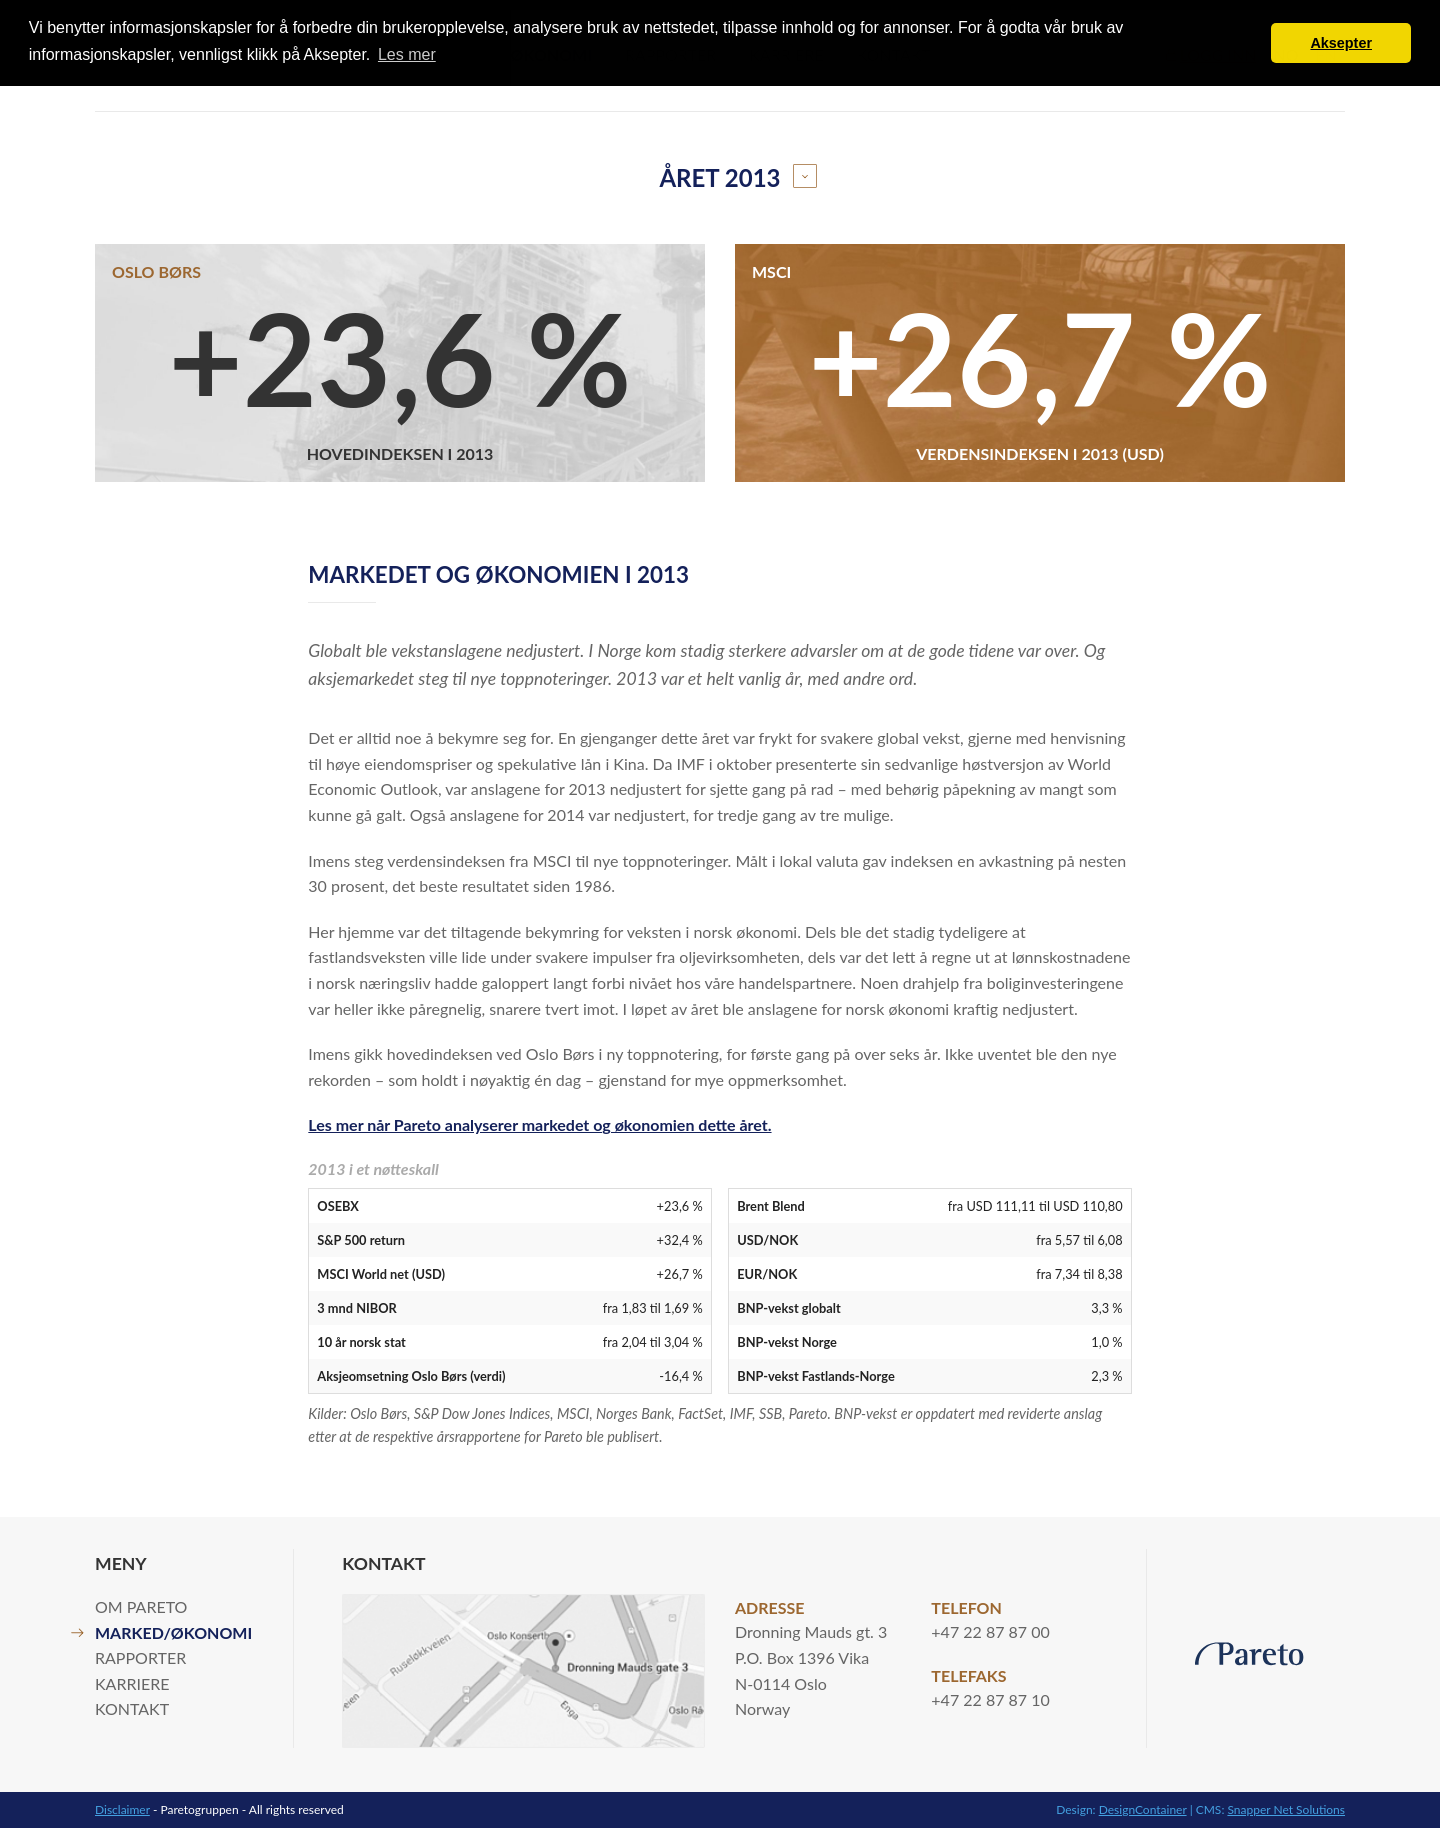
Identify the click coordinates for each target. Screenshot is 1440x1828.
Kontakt (132, 1708)
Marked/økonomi (173, 1632)
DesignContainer (1143, 1809)
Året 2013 (719, 177)
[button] (1250, 43)
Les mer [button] (407, 54)
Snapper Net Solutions (1286, 1809)
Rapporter (140, 1657)
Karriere (132, 1683)
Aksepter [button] (1341, 43)
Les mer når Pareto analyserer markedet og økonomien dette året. (539, 1124)
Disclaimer (122, 1809)
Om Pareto (141, 1606)
